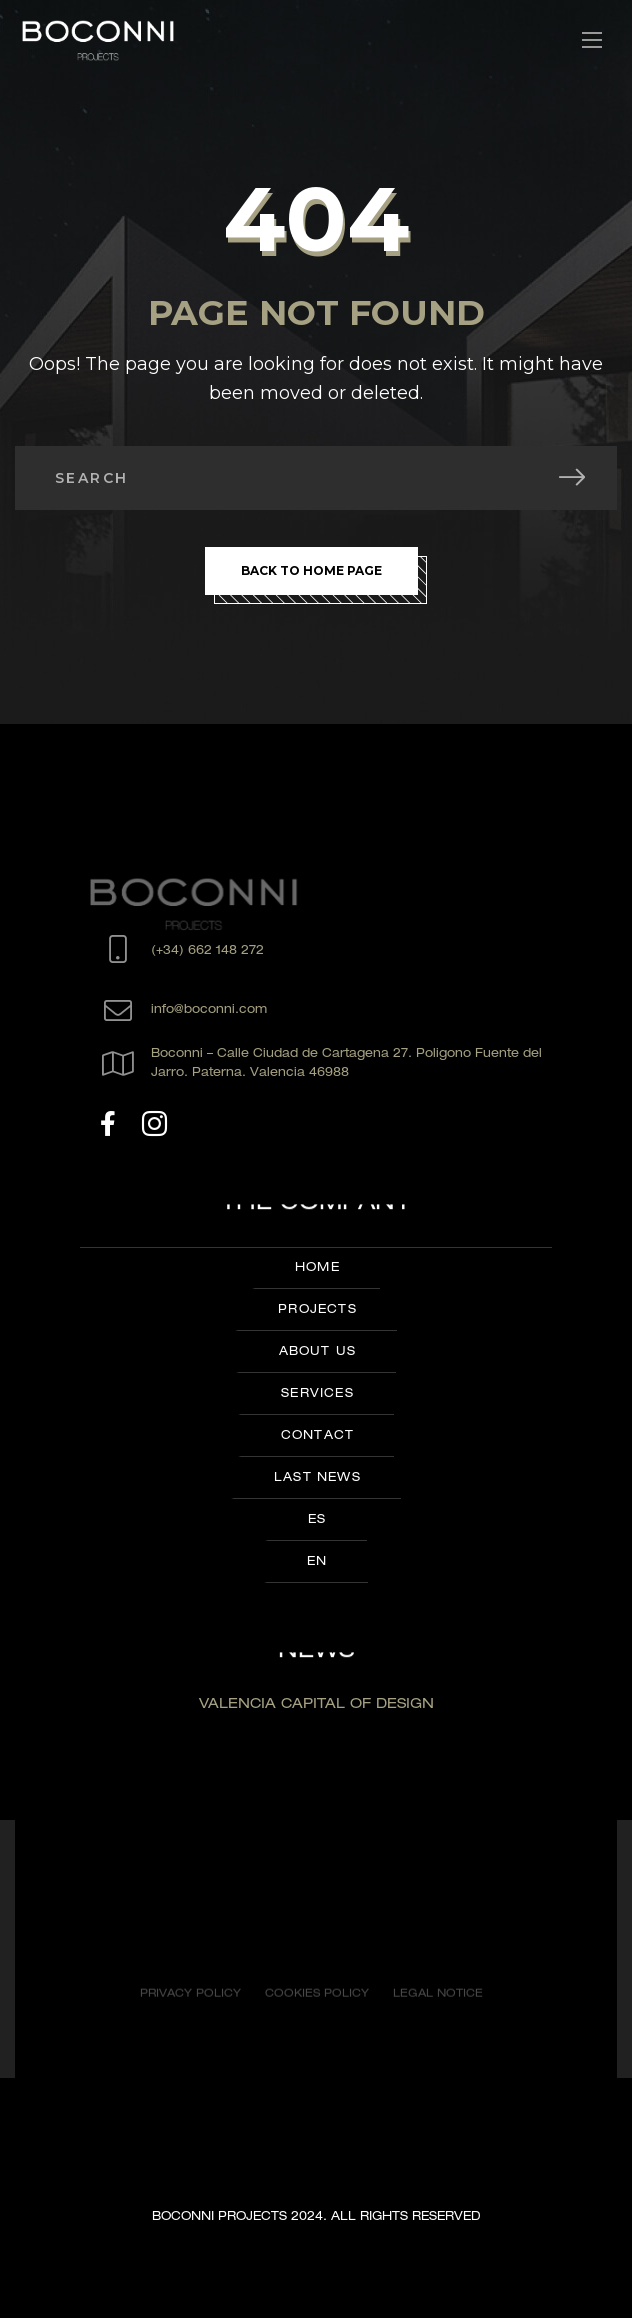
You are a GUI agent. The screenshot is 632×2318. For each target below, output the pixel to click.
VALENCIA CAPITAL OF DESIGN (316, 1705)
